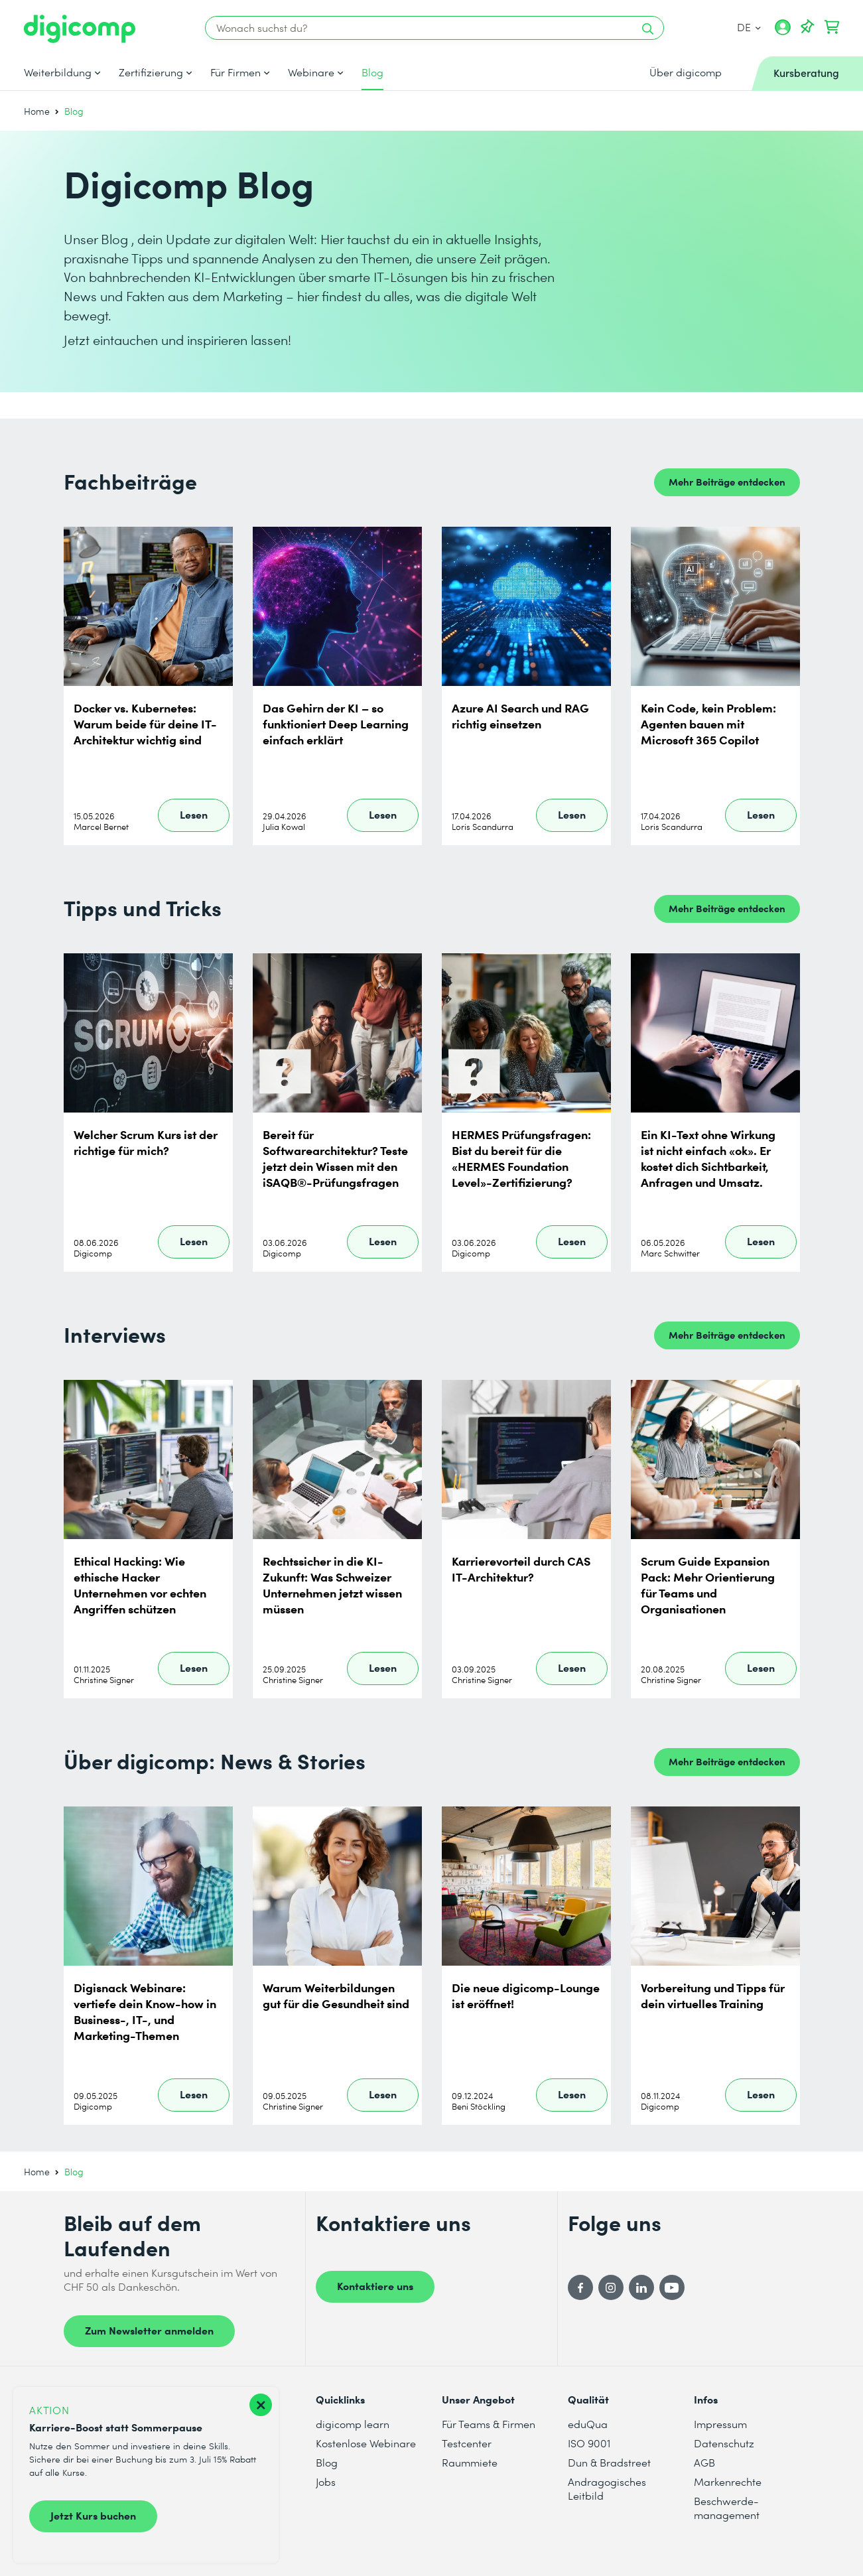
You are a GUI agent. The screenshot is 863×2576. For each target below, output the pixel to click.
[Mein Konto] (782, 32)
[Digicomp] (79, 29)
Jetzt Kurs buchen (93, 2515)
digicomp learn (352, 2424)
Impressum (720, 2424)
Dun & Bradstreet (609, 2462)
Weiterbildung (58, 72)
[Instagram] (611, 2287)
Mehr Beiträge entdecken (727, 481)
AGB (704, 2462)
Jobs (326, 2481)
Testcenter (467, 2443)
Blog (372, 72)
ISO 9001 (589, 2443)
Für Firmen (235, 72)
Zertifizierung (151, 72)
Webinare (311, 72)
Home (37, 111)
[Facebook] (580, 2287)
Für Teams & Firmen (488, 2424)
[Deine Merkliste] (807, 27)
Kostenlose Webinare (366, 2443)
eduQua (588, 2424)
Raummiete (470, 2462)
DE (749, 27)
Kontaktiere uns (375, 2285)
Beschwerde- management (727, 2508)
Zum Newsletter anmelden (149, 2330)
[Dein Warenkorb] (832, 27)
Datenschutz (724, 2443)
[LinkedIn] (641, 2287)
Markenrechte (728, 2481)
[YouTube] (672, 2287)
